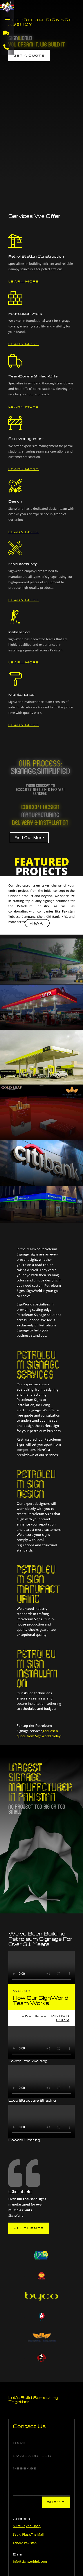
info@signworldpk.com (30, 2561)
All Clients (29, 2228)
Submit (56, 2502)
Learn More (23, 281)
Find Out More (29, 837)
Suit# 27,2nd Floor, (27, 2526)
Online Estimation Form (45, 2018)
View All (37, 923)
